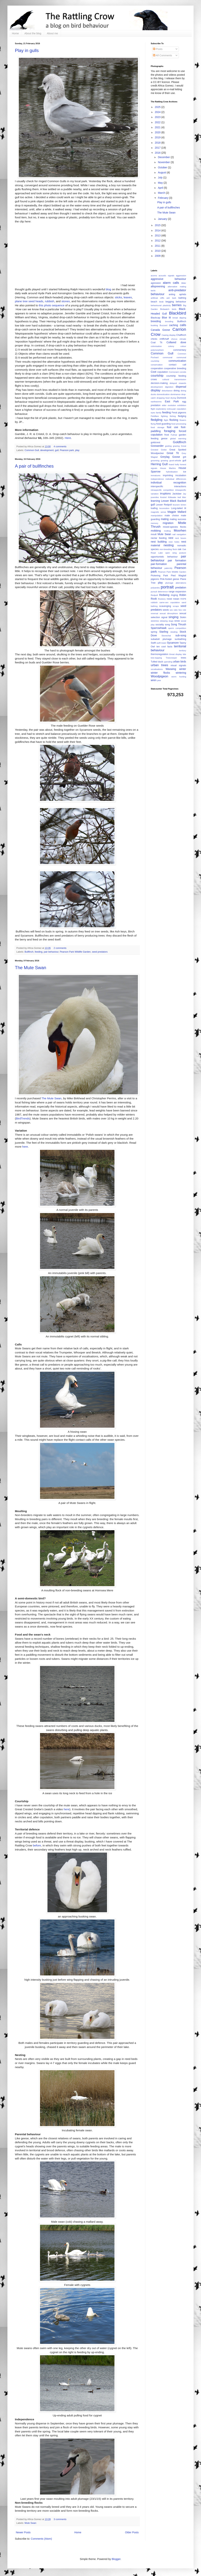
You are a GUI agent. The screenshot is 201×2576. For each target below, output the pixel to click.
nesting (169, 545)
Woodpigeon (159, 676)
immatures (155, 475)
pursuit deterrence (159, 591)
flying (153, 424)
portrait (167, 587)
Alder (183, 283)
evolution (172, 405)
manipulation (156, 515)
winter (182, 668)
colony (171, 346)
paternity (168, 568)
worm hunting (178, 677)
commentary (179, 350)
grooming (155, 460)
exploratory (161, 409)
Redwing (164, 594)
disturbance (167, 390)
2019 (158, 137)
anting (172, 294)
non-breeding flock (168, 549)
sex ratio (174, 610)
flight (166, 420)
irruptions (165, 493)
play (77, 450)
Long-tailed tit (178, 508)
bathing (182, 298)
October (163, 167)
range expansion (177, 591)
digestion (169, 387)
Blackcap (155, 317)
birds (174, 309)
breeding (156, 321)
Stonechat (166, 635)
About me (52, 33)
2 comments (60, 948)
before (37, 1845)
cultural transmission (174, 379)
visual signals (178, 665)
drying (173, 398)
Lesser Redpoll (164, 504)
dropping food (163, 398)
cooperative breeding (175, 368)
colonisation (156, 346)
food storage (157, 427)
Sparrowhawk (159, 627)
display (155, 390)
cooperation (157, 368)
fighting (164, 416)
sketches (155, 621)
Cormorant (174, 372)
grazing (176, 446)
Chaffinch (181, 335)
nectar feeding (159, 538)
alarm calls (171, 283)
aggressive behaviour (168, 278)
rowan (176, 599)
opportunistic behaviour (164, 556)
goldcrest (155, 442)
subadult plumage (161, 639)
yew (159, 680)
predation (180, 587)
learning (155, 500)
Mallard (182, 511)
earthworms (156, 401)
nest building (159, 541)
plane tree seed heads (29, 301)
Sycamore (173, 642)
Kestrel (163, 497)
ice (184, 471)
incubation (181, 475)
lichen (183, 505)
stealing (174, 632)
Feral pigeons (179, 412)
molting (167, 531)
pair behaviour (51, 952)
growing (164, 460)
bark (174, 298)
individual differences (176, 479)
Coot (153, 371)
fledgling (156, 420)
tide (184, 654)
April (161, 187)
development (47, 450)
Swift (153, 643)
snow (177, 621)
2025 (158, 107)
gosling (168, 446)
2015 (158, 225)
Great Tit (173, 453)
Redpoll (154, 595)
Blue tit (166, 317)
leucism (176, 505)
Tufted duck (157, 661)
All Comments (162, 55)
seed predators (100, 952)
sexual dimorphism (169, 613)
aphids (182, 294)
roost (169, 599)
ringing (174, 595)
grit (184, 457)
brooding (169, 321)
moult (154, 534)
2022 (158, 122)
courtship (157, 375)
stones (65, 301)
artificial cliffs (157, 298)
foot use (172, 427)
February (163, 197)
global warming (178, 438)
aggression (181, 275)
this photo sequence (51, 305)
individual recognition (168, 482)
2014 (158, 230)
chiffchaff (164, 339)
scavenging (165, 606)
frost (166, 434)
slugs (171, 621)
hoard (171, 464)
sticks (118, 297)
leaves (128, 297)
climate (183, 339)
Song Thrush (178, 624)
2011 (158, 245)
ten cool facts (164, 646)
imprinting (168, 475)
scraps (176, 606)
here (25, 1146)
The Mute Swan (30, 967)
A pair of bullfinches (34, 466)
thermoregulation (159, 654)
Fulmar (174, 435)
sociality (159, 624)
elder (164, 405)
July (160, 177)
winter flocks (160, 672)
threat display (175, 654)
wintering (181, 672)
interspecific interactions (168, 486)
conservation (156, 365)
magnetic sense (158, 512)
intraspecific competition (162, 490)
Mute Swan (30, 2523)
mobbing (156, 530)
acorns (154, 275)
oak (179, 549)
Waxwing (171, 668)
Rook (154, 598)
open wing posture (175, 553)
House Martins (168, 468)
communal (167, 357)
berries (176, 305)
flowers (183, 420)
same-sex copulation (169, 602)
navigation (181, 534)
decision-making (159, 383)
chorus (174, 339)
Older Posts (132, 2532)
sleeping (164, 621)
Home (15, 33)
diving (176, 390)
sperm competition (177, 628)
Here (68, 437)
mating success (178, 519)
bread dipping (179, 318)
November (164, 162)
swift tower (161, 643)
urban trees (159, 665)
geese (164, 438)
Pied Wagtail (178, 575)
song (167, 624)
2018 (158, 142)
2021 (158, 127)
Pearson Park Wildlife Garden (75, 952)
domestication (163, 394)
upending (168, 662)
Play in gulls (27, 50)
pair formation (177, 560)
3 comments (60, 2519)
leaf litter (182, 497)
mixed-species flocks (174, 527)
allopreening (158, 286)
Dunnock (181, 398)
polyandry (155, 588)
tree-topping (156, 658)
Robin (182, 594)
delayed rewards (178, 383)
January (163, 218)
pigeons (155, 579)
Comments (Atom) (41, 2538)
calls (183, 325)
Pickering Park (159, 575)
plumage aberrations (175, 583)
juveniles (155, 497)
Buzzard (163, 325)
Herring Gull (159, 464)
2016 (158, 152)
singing (173, 617)
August (162, 172)
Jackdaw (176, 493)
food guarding (163, 423)
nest (170, 537)
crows (154, 379)
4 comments (60, 446)
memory (154, 523)
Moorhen (180, 530)
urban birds (179, 661)
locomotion (164, 508)
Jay (184, 494)
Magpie (172, 511)
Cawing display (169, 335)
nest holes (174, 542)
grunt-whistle (175, 460)
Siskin (183, 617)
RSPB (183, 599)
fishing (173, 416)
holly (177, 464)
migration (168, 523)
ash (168, 298)
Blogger (116, 2559)
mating (165, 519)
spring (154, 632)
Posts (157, 49)
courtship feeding (176, 376)
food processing (178, 424)
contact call (177, 364)
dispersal (181, 386)
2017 (158, 147)
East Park (172, 401)
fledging (182, 416)
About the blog (32, 33)
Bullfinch (29, 952)
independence (157, 479)
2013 (158, 235)
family (158, 412)
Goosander (157, 445)
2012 (158, 240)
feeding (38, 952)
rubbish (49, 301)
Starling (163, 631)
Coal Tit (156, 342)
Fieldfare (155, 416)
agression (156, 283)
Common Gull (32, 450)
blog (108, 289)
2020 (158, 132)
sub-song (180, 635)
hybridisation (172, 472)
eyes (153, 412)
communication (177, 360)
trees (183, 657)
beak (161, 302)
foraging (169, 431)
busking (154, 325)
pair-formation (159, 564)
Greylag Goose (170, 456)
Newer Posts (23, 2532)
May (160, 182)
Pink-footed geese (169, 579)
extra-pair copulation (176, 409)
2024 (158, 112)
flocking (173, 419)
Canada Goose (160, 329)
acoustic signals (166, 275)
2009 (158, 255)
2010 (158, 250)
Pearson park (67, 450)
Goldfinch (179, 442)
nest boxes (180, 538)
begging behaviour (175, 301)
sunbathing (180, 639)
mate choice (172, 515)
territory (182, 650)
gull (57, 450)
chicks (154, 339)
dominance (175, 394)
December (164, 157)
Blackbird (177, 313)
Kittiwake (172, 497)
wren (153, 680)
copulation (162, 372)
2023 (158, 117)
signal (164, 617)
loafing (154, 508)
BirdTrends (23, 1118)
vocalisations (157, 669)
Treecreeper (171, 658)
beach (154, 301)
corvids (183, 372)
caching (173, 325)
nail (174, 534)
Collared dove (176, 342)
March (162, 192)
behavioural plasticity (161, 305)
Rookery (162, 599)
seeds (166, 610)
